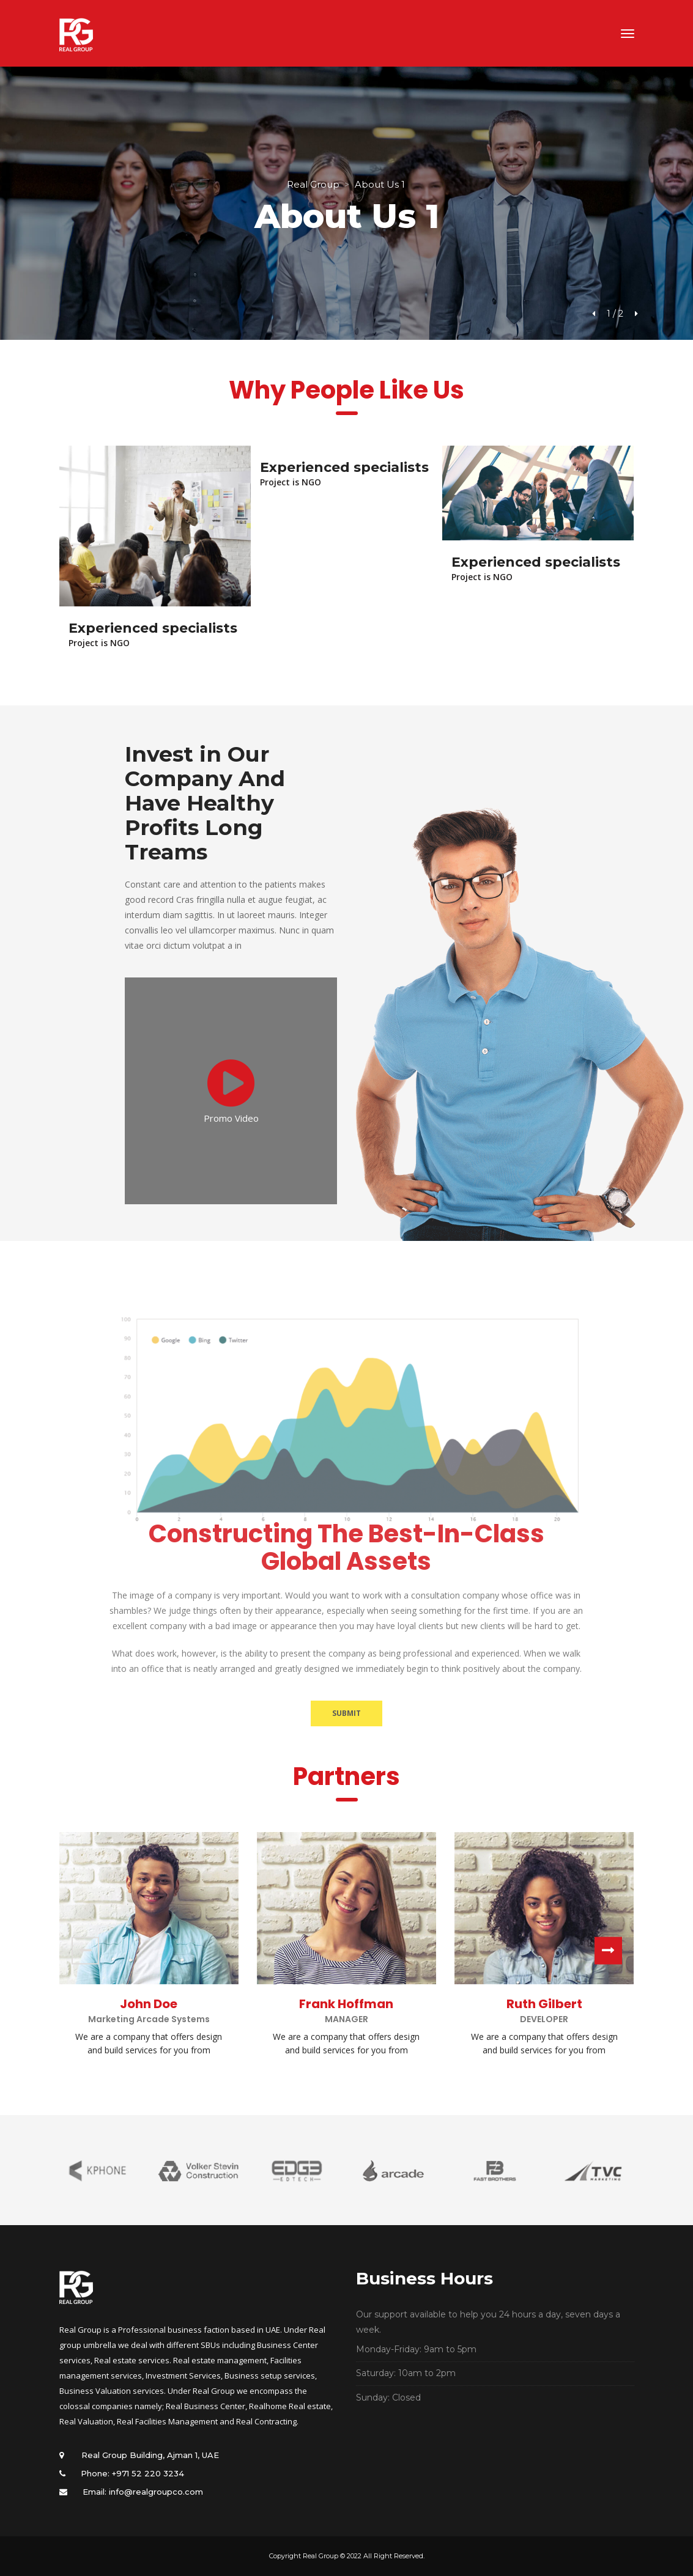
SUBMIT (346, 1713)
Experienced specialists (153, 628)
